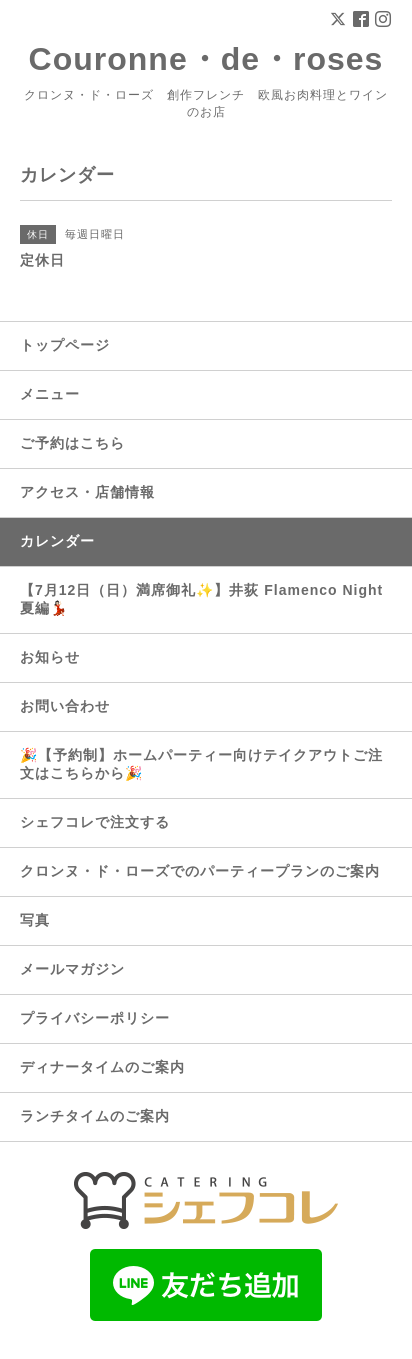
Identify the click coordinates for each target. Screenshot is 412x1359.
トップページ (65, 345)
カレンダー (57, 541)
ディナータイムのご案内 (102, 1067)
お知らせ (50, 657)
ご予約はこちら (72, 443)
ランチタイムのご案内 (95, 1116)
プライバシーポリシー (95, 1018)
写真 (35, 920)
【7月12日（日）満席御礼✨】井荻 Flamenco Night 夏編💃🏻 (201, 599)
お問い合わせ (65, 706)
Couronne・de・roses (206, 59)
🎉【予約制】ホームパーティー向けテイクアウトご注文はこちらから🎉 (201, 764)
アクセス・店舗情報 (87, 492)
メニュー (50, 394)
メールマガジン (72, 969)
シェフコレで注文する (95, 822)
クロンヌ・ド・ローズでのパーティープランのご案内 (200, 871)
